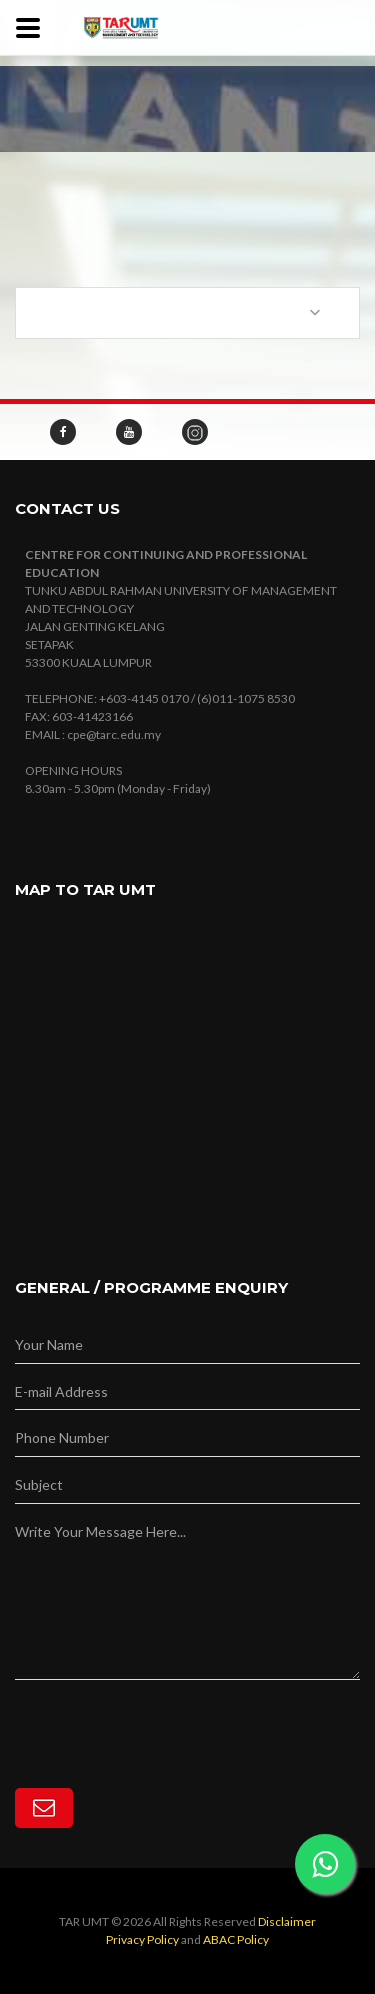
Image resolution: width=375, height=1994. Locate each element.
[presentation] (167, 1719)
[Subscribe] (44, 1808)
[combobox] (187, 313)
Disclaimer (287, 1921)
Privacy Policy (142, 1939)
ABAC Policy (236, 1939)
